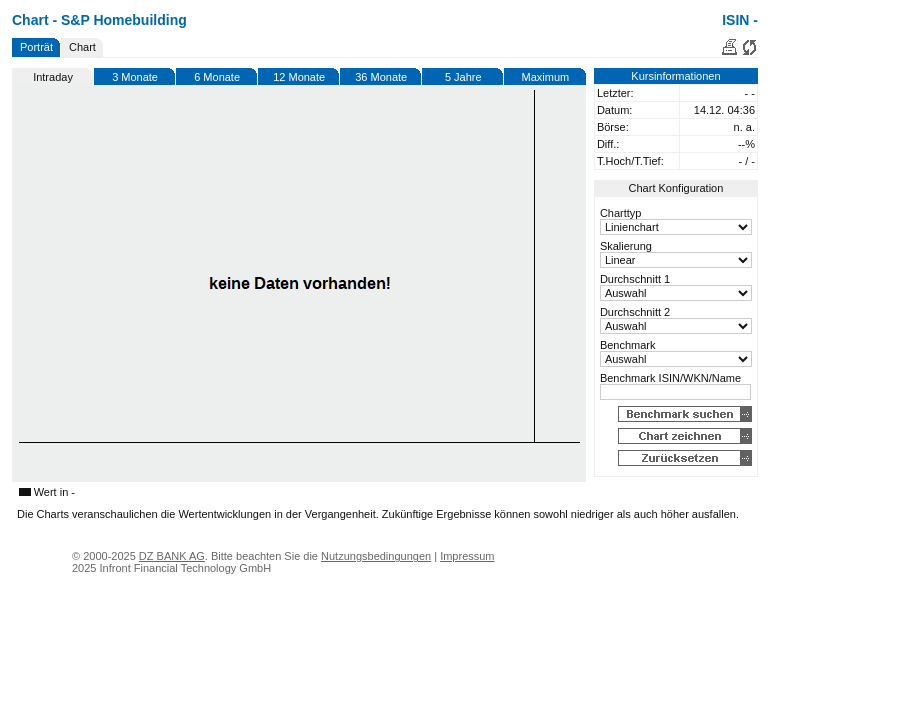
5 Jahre (463, 77)
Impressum (467, 556)
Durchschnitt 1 (635, 279)
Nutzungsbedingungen (376, 556)
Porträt (36, 47)
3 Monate (135, 77)
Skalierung (626, 246)
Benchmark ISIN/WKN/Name (670, 378)
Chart (82, 47)
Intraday (53, 77)
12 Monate (299, 77)
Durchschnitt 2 (635, 312)
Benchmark (628, 345)
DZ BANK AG (172, 556)
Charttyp (621, 213)
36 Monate (381, 77)
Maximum (546, 77)
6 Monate (217, 77)
